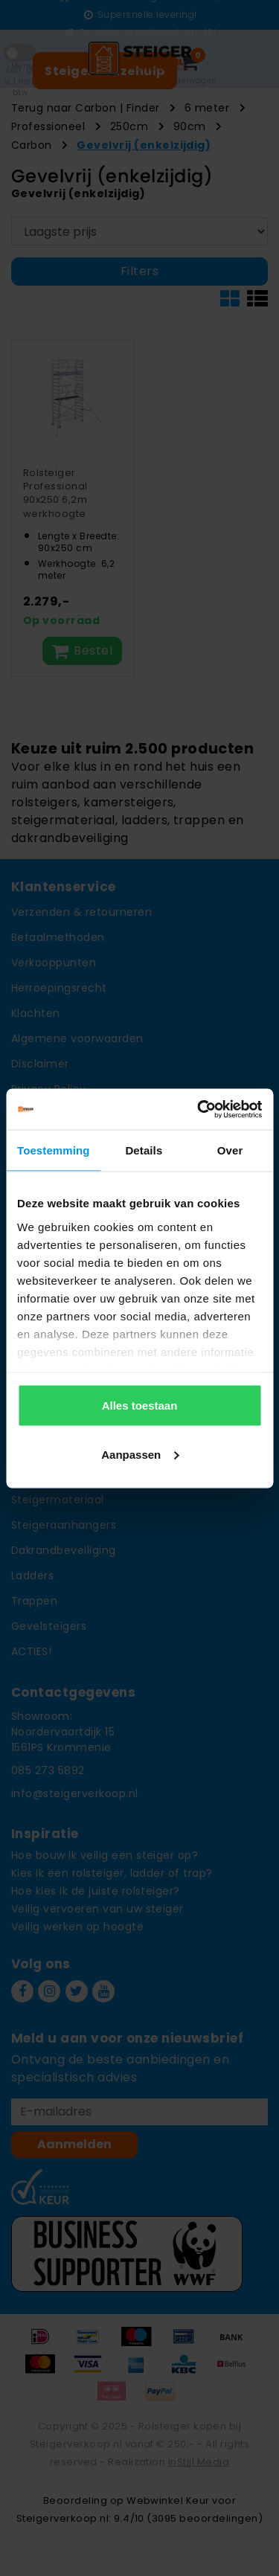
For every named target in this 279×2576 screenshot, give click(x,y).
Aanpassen (140, 1454)
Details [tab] (143, 1150)
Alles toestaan (140, 1405)
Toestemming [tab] (53, 1150)
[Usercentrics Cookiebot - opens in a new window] (198, 1109)
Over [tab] (230, 1150)
